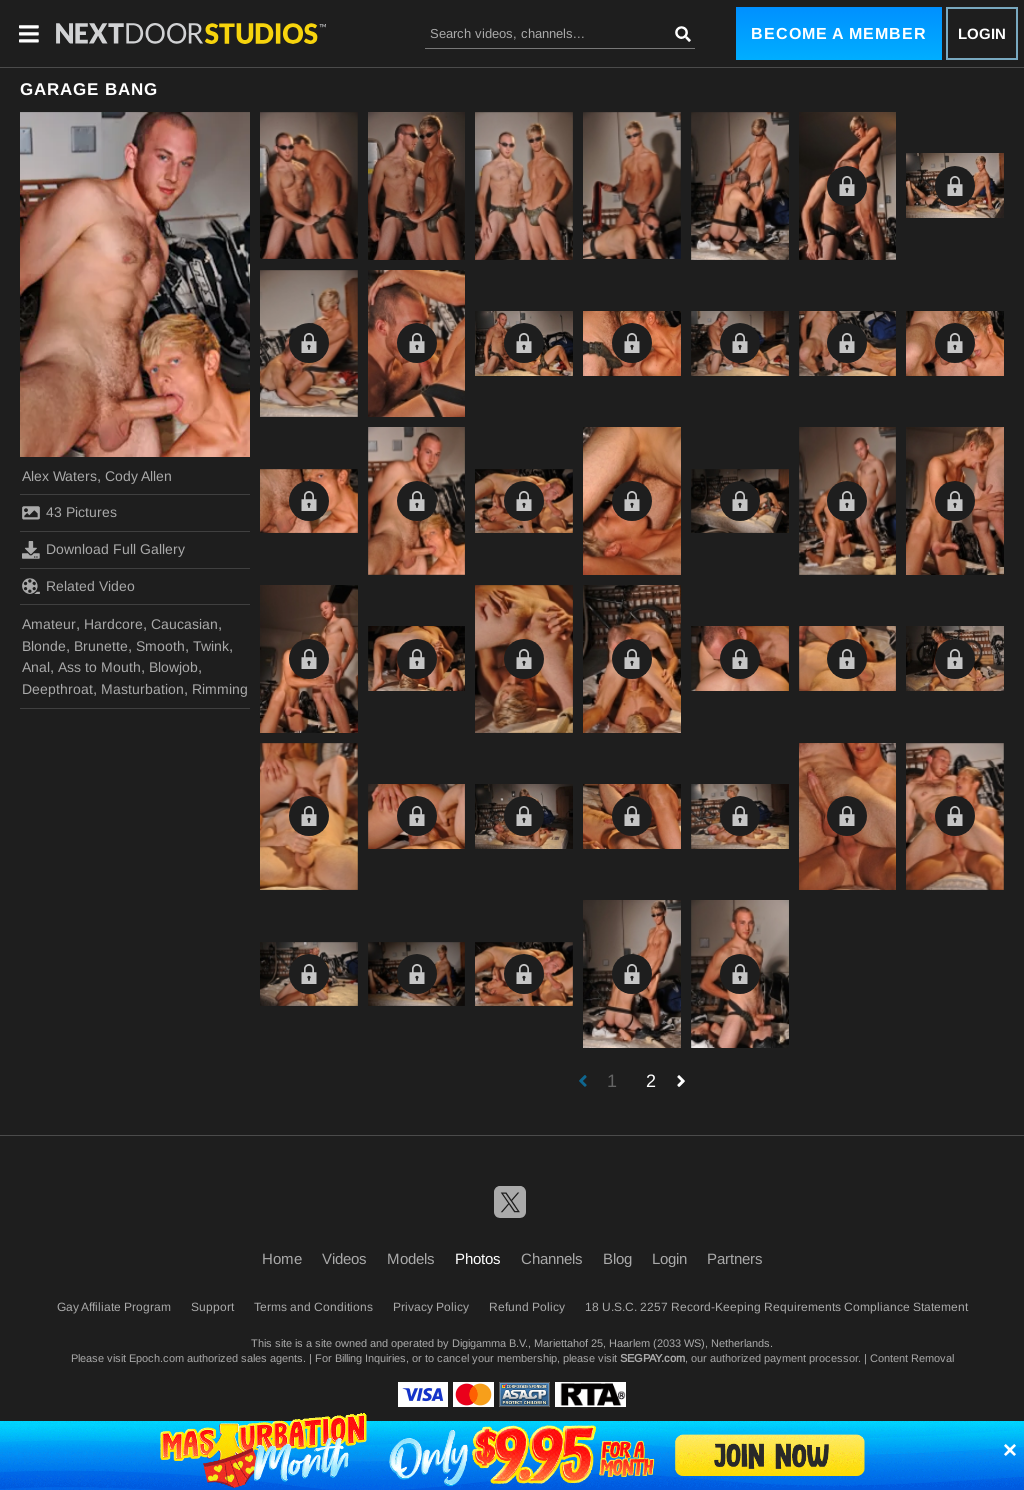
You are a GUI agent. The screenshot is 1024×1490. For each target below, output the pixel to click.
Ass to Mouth (99, 667)
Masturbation (142, 689)
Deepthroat (57, 689)
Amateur (49, 624)
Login (982, 33)
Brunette (101, 646)
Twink (211, 646)
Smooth (160, 646)
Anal (36, 667)
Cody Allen (138, 476)
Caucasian (184, 624)
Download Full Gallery (103, 550)
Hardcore (113, 624)
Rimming (220, 689)
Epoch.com (156, 1358)
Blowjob (173, 667)
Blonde (44, 646)
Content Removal (912, 1358)
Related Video (78, 586)
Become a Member (839, 33)
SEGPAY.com (652, 1358)
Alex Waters (59, 476)
